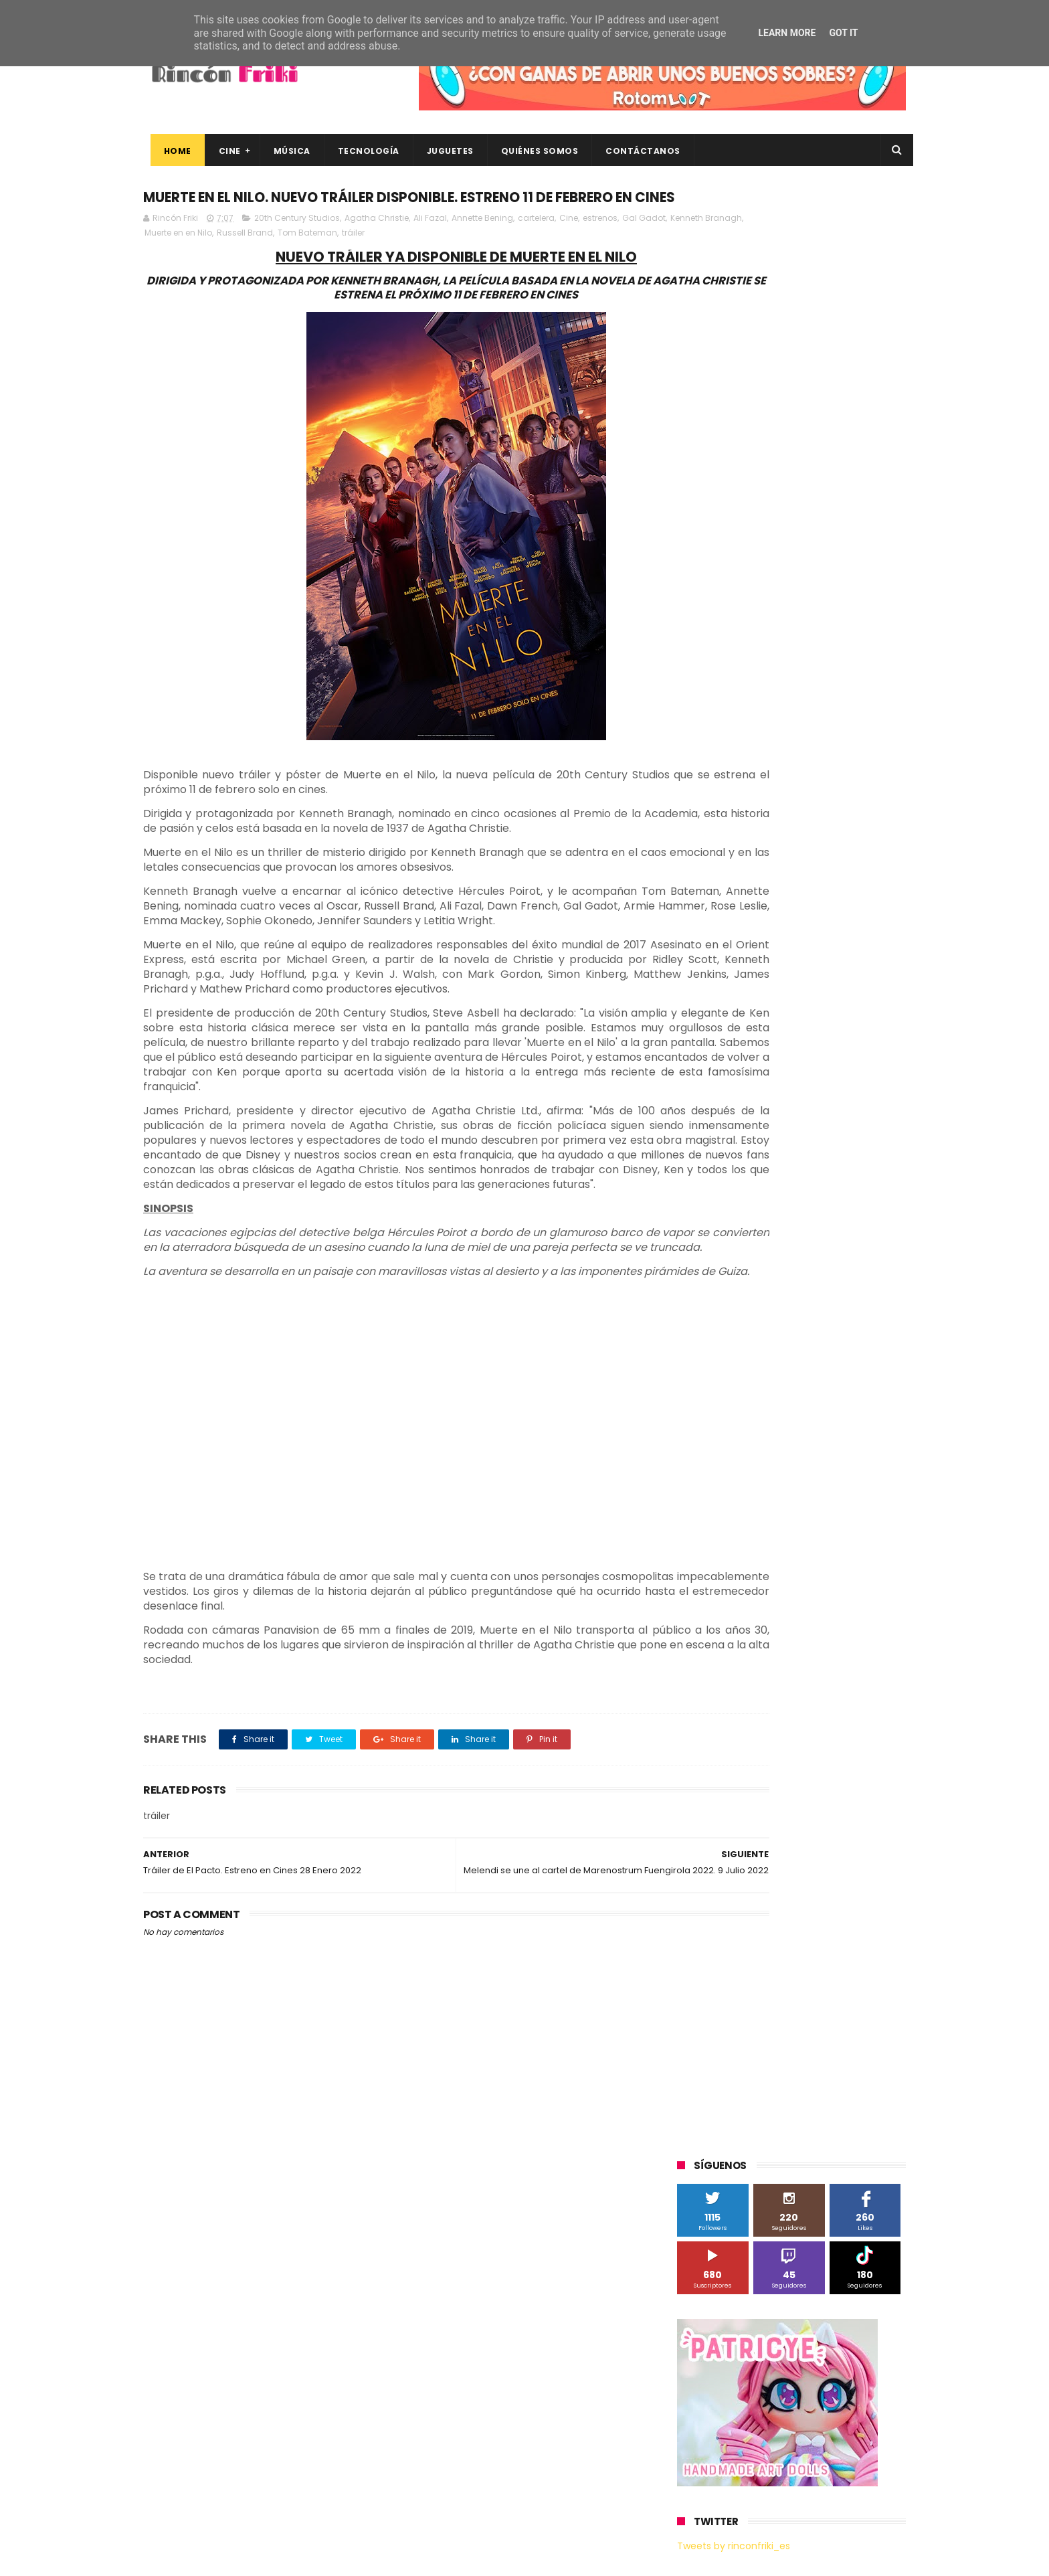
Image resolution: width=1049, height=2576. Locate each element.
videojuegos (808, 1381)
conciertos (777, 1282)
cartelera (536, 246)
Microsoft (792, 1059)
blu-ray (746, 1257)
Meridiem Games (719, 1059)
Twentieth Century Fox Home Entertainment (777, 1207)
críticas (699, 1306)
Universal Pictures (720, 1232)
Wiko (859, 1232)
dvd (854, 1306)
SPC (692, 1108)
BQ (740, 960)
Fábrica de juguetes (725, 1009)
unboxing (746, 1381)
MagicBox (835, 1034)
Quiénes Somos (532, 151)
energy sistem (714, 1331)
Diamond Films (752, 985)
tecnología (858, 1356)
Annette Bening (482, 246)
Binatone (783, 960)
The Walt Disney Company (739, 1158)
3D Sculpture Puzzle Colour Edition (754, 910)
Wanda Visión (803, 1232)
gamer (832, 1331)
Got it (843, 32)
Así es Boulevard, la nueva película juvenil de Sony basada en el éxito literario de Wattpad (818, 2374)
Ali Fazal (430, 246)
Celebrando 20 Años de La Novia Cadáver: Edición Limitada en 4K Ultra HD (812, 2435)
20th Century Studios (297, 246)
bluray (792, 1257)
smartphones (789, 1356)
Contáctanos (636, 151)
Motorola (848, 1059)
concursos (838, 1282)
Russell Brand (351, 260)
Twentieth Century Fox (731, 1183)
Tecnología (361, 151)
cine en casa (710, 1282)
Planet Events (860, 1084)
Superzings (871, 1133)
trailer (696, 1381)
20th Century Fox (719, 885)
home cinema (713, 1356)
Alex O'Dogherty (833, 935)
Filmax (814, 985)
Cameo (877, 960)
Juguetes (442, 151)
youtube (869, 1381)
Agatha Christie (377, 246)
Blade (832, 960)
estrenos (600, 246)
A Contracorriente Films (733, 935)
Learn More (787, 32)
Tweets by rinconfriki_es (733, 577)
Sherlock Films (747, 1108)
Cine (222, 151)
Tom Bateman (414, 260)
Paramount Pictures (772, 1084)
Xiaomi (698, 1257)
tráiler (459, 260)
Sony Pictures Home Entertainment (757, 1133)
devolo (814, 1306)
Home (170, 151)
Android (700, 960)
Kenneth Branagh (210, 260)
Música (284, 151)
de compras (757, 1306)
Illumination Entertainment (740, 1034)
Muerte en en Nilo (284, 260)
